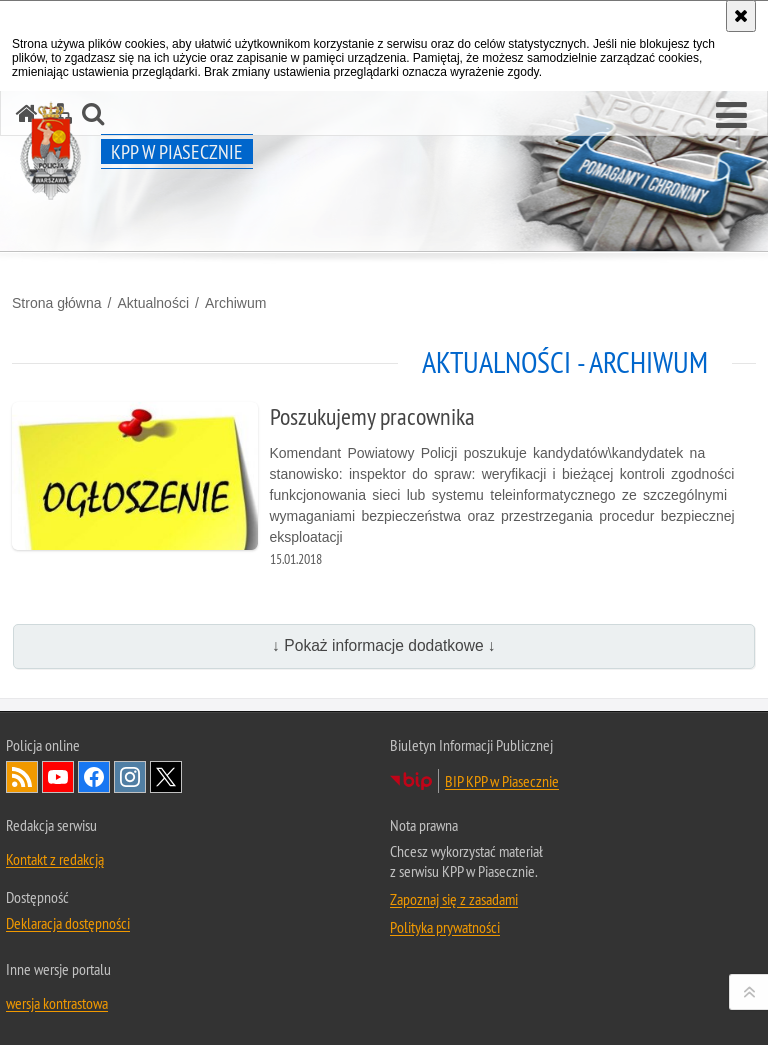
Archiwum (235, 303)
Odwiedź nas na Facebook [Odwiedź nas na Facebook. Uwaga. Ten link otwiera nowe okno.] (94, 777)
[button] (731, 116)
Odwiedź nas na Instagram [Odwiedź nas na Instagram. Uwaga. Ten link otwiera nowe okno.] (130, 777)
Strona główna (57, 303)
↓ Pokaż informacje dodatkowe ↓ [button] (384, 645)
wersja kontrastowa (57, 1003)
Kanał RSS (22, 777)
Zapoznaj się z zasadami (454, 899)
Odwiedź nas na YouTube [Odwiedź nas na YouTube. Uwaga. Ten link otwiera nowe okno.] (58, 777)
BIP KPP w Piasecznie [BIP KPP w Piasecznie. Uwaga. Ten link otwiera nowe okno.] (502, 781)
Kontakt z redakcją (55, 859)
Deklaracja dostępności (68, 923)
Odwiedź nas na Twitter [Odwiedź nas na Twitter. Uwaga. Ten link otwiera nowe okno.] (166, 777)
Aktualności (153, 303)
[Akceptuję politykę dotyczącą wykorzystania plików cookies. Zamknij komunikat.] (741, 16)
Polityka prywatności (445, 927)
